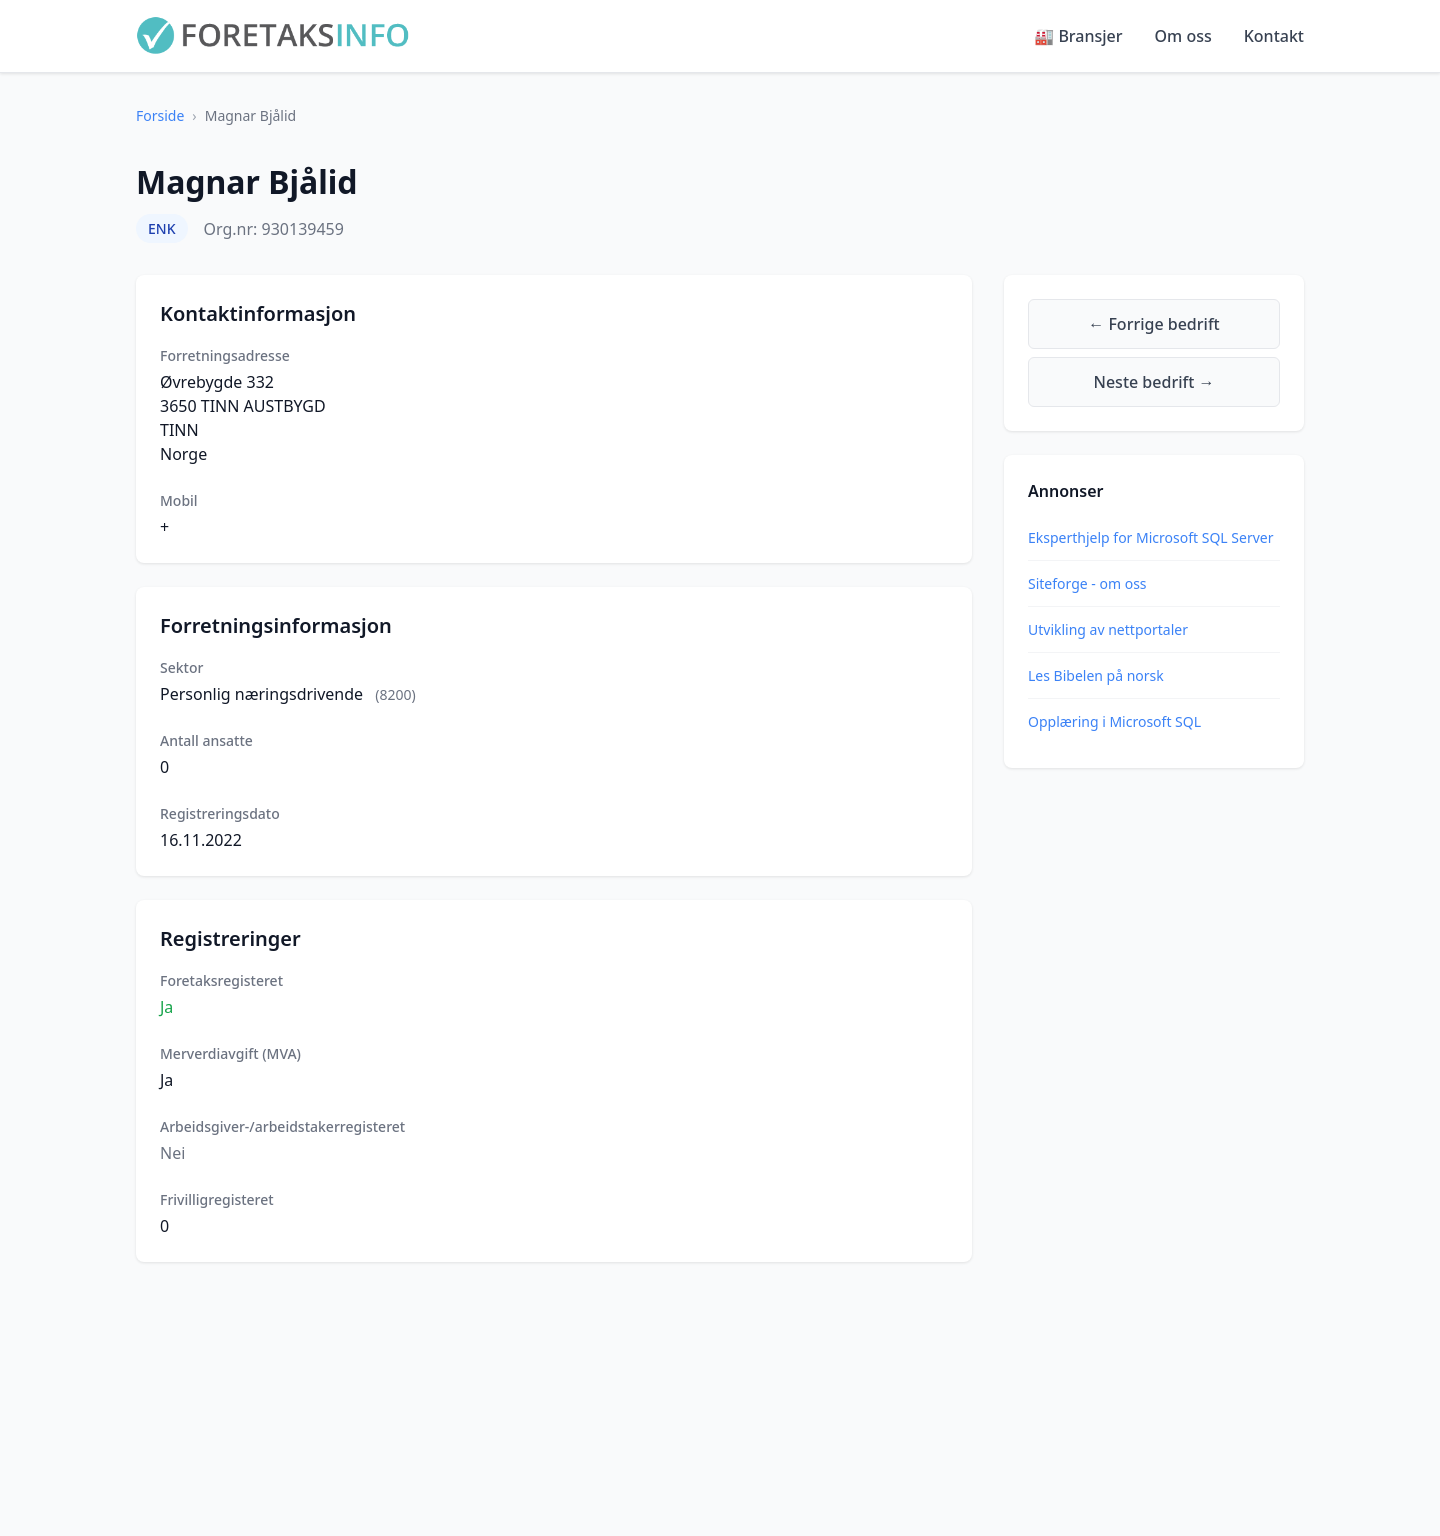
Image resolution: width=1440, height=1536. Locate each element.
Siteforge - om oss (1087, 583)
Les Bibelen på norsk (1096, 675)
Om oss (1183, 36)
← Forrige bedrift (1153, 324)
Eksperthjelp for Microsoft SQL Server (1150, 537)
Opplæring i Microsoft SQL (1114, 721)
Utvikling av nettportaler (1108, 629)
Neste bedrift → (1154, 382)
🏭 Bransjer (1078, 36)
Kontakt (1274, 36)
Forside (160, 115)
